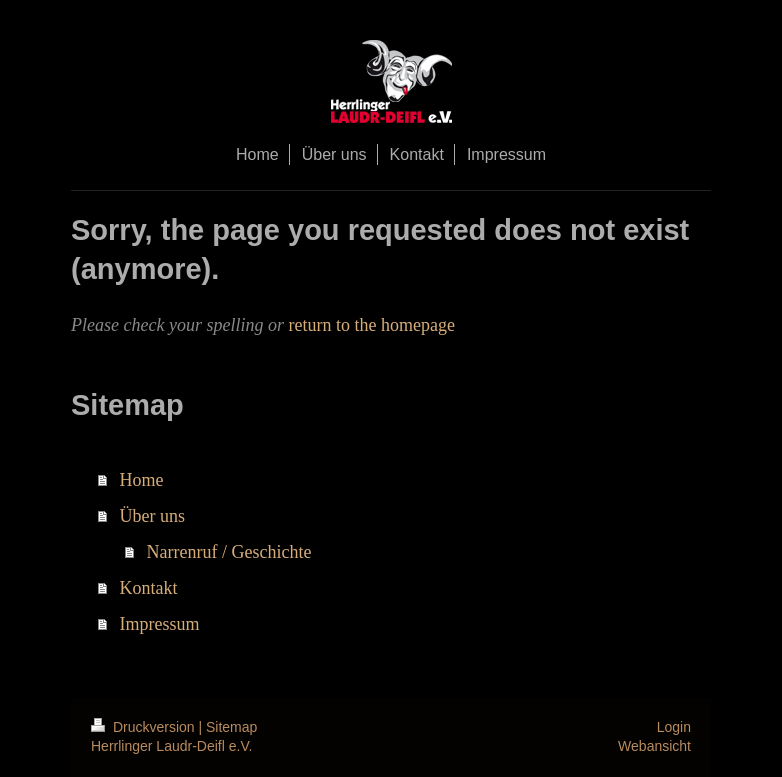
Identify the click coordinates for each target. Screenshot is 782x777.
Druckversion (144, 727)
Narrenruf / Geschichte (229, 552)
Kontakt (149, 588)
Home (142, 480)
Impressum (160, 624)
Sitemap (231, 727)
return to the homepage (371, 325)
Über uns (153, 516)
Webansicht (654, 746)
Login (674, 727)
